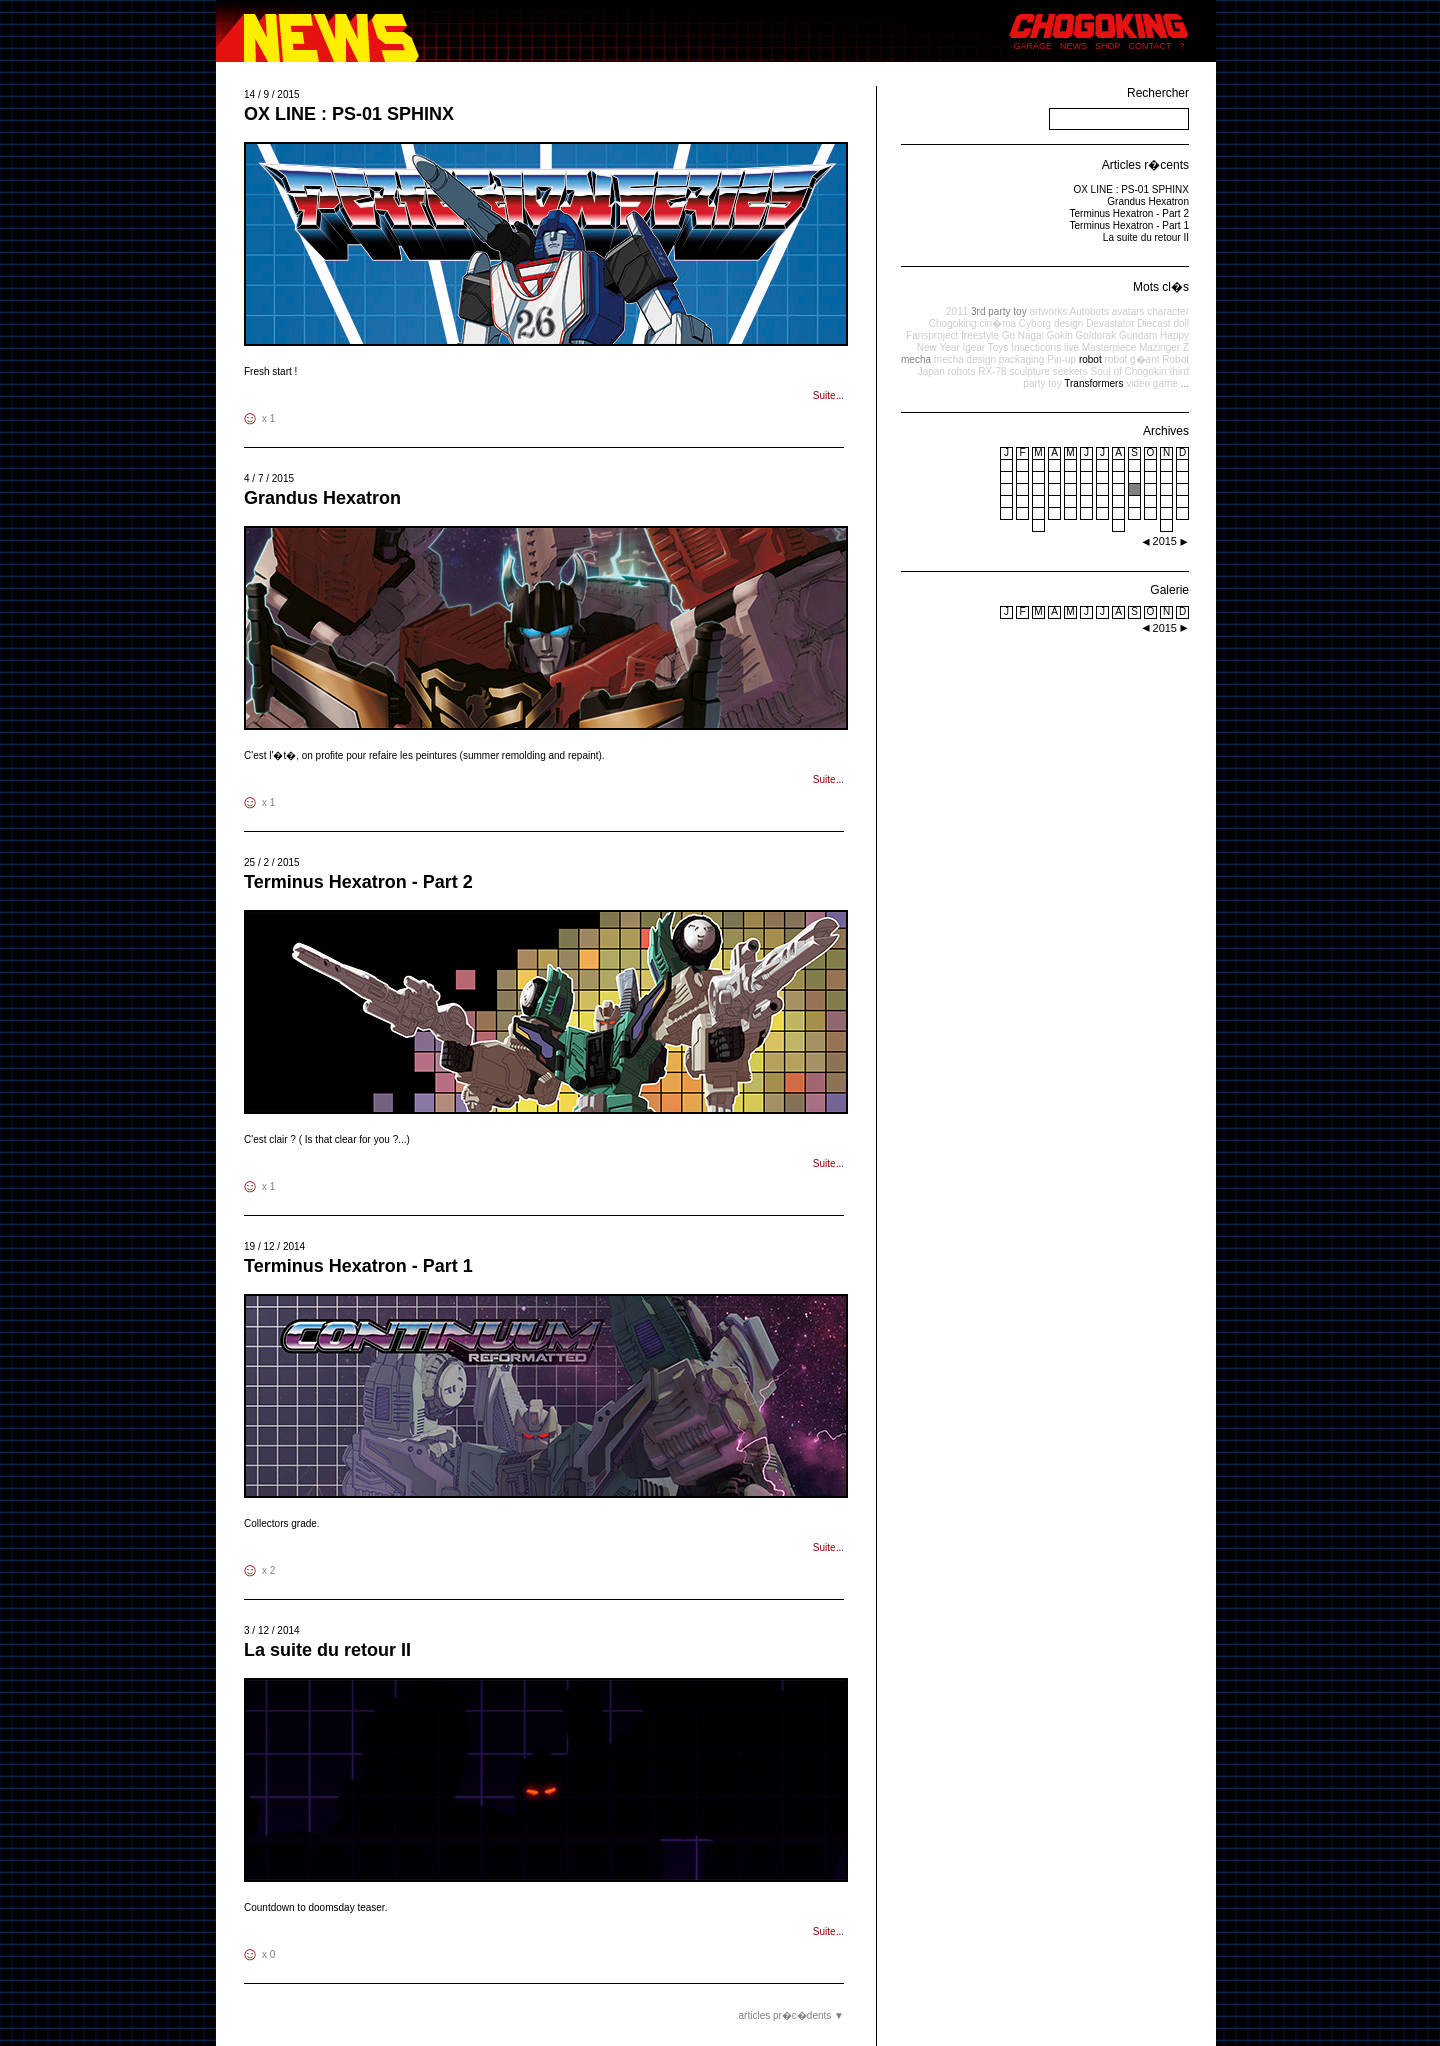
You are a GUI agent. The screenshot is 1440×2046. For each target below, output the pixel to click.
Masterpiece (1109, 347)
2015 (1165, 628)
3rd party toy (999, 311)
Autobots (1088, 311)
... (1185, 383)
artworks (1048, 311)
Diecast (1153, 323)
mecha (916, 359)
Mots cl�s (1161, 287)
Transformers (1093, 383)
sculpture (1029, 371)
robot (1090, 359)
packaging (1022, 359)
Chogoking (953, 323)
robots (962, 371)
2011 (957, 311)
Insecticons (1036, 347)
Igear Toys (985, 347)
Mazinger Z (1164, 347)
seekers (1070, 371)
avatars (1128, 311)
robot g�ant (1131, 359)
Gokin (1060, 335)
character (1168, 311)
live (1071, 347)
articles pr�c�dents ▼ (791, 2015)
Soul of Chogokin (1129, 371)
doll (1181, 323)
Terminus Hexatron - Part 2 (358, 882)
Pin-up (1061, 359)
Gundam (1138, 335)
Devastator (1110, 323)
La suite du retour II (327, 1650)
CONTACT (1150, 46)
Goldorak (1096, 335)
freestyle (980, 335)
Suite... (828, 395)
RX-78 (992, 371)
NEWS (1073, 46)
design (1068, 323)
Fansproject (932, 335)
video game (1152, 383)
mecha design (965, 359)
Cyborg (1035, 323)
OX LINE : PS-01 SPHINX (349, 114)
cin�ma (997, 323)
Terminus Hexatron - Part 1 (358, 1266)
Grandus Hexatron (322, 498)
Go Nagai (1023, 335)
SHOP (1108, 46)
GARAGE (1033, 46)
